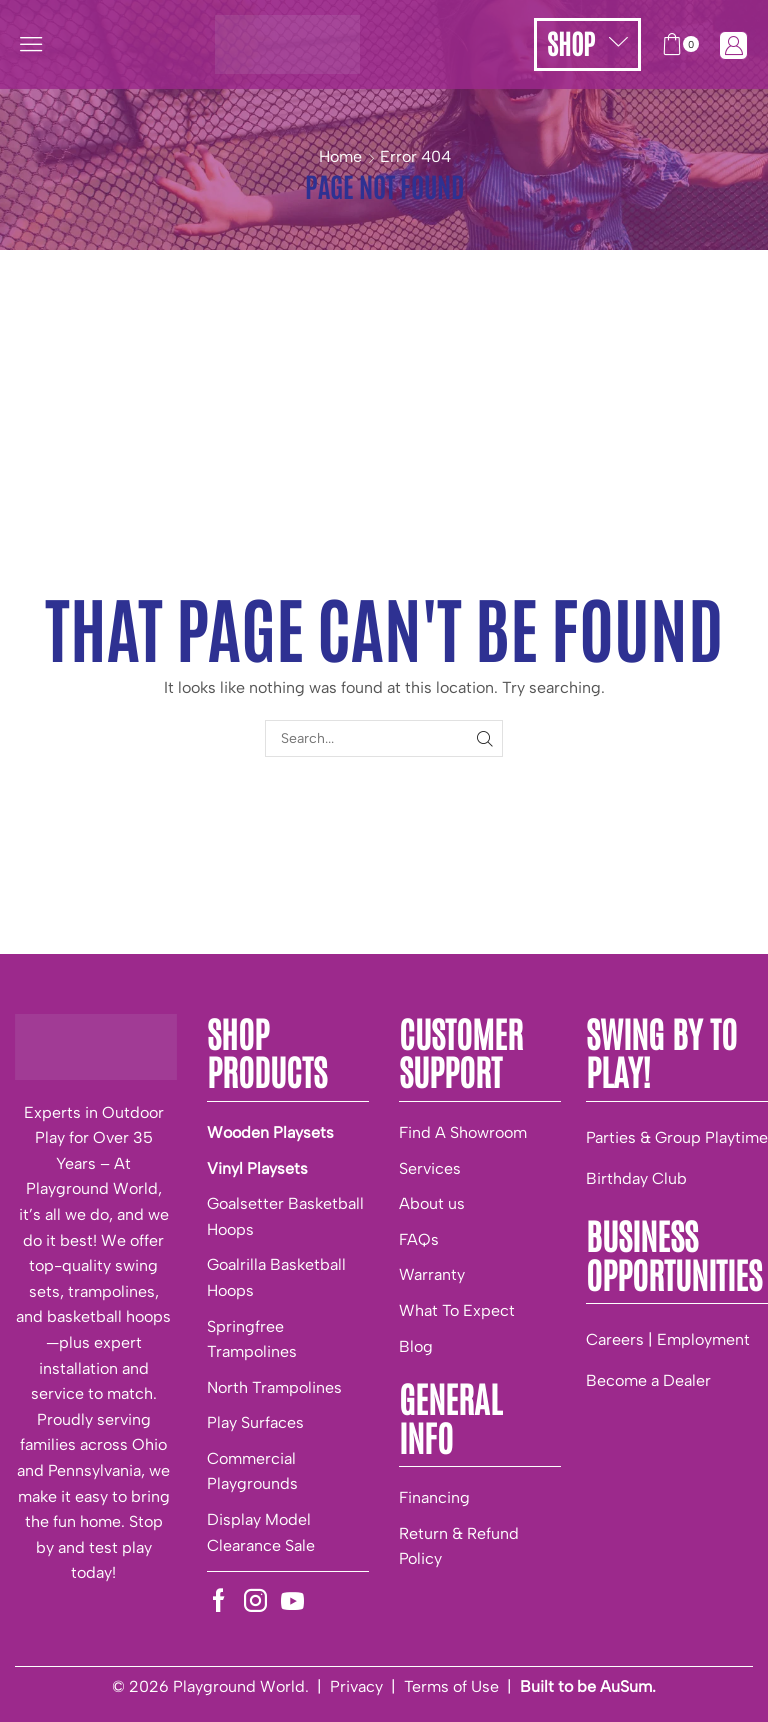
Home (340, 156)
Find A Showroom (463, 1132)
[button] (31, 44)
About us (432, 1203)
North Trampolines (274, 1387)
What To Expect (457, 1310)
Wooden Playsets (270, 1132)
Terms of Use (451, 1686)
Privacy (356, 1686)
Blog (416, 1346)
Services (430, 1168)
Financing (434, 1497)
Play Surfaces (255, 1422)
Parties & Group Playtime (677, 1137)
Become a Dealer (648, 1380)
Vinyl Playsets (257, 1168)
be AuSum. (616, 1686)
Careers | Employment (668, 1339)
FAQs (419, 1239)
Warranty (432, 1274)
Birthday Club (636, 1178)
